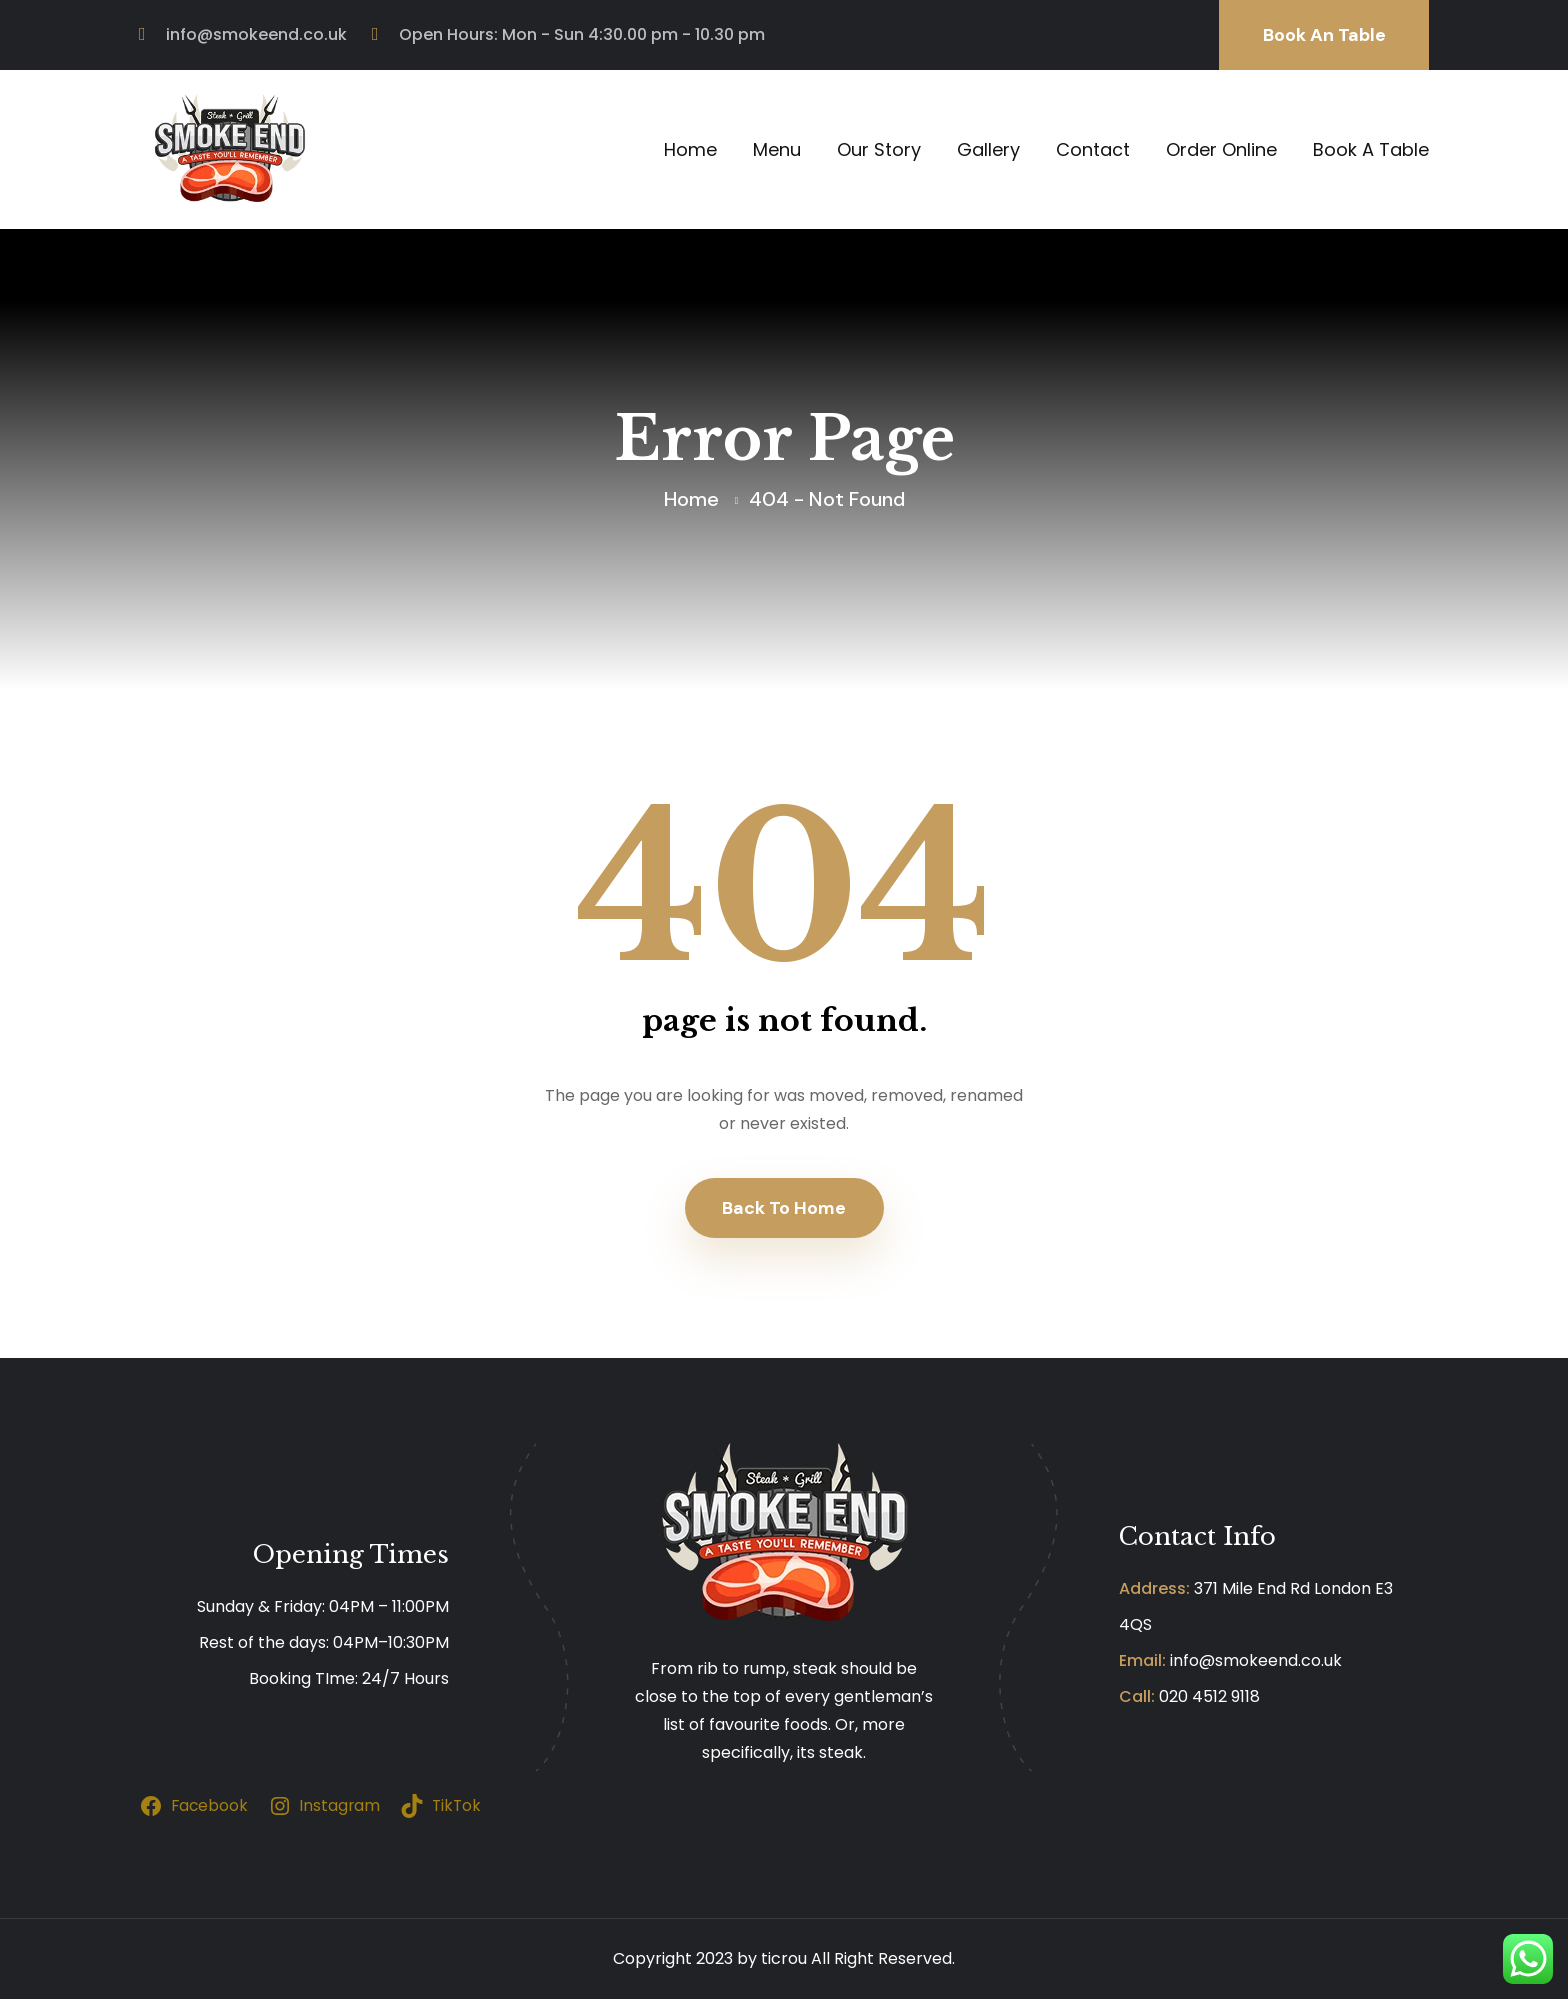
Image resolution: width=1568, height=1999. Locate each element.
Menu (777, 149)
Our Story (879, 149)
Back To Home (784, 1208)
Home (690, 149)
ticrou (784, 1958)
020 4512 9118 (1209, 1696)
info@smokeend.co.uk (256, 34)
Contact (1093, 149)
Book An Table (1324, 35)
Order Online (1221, 149)
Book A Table (1371, 149)
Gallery (988, 149)
